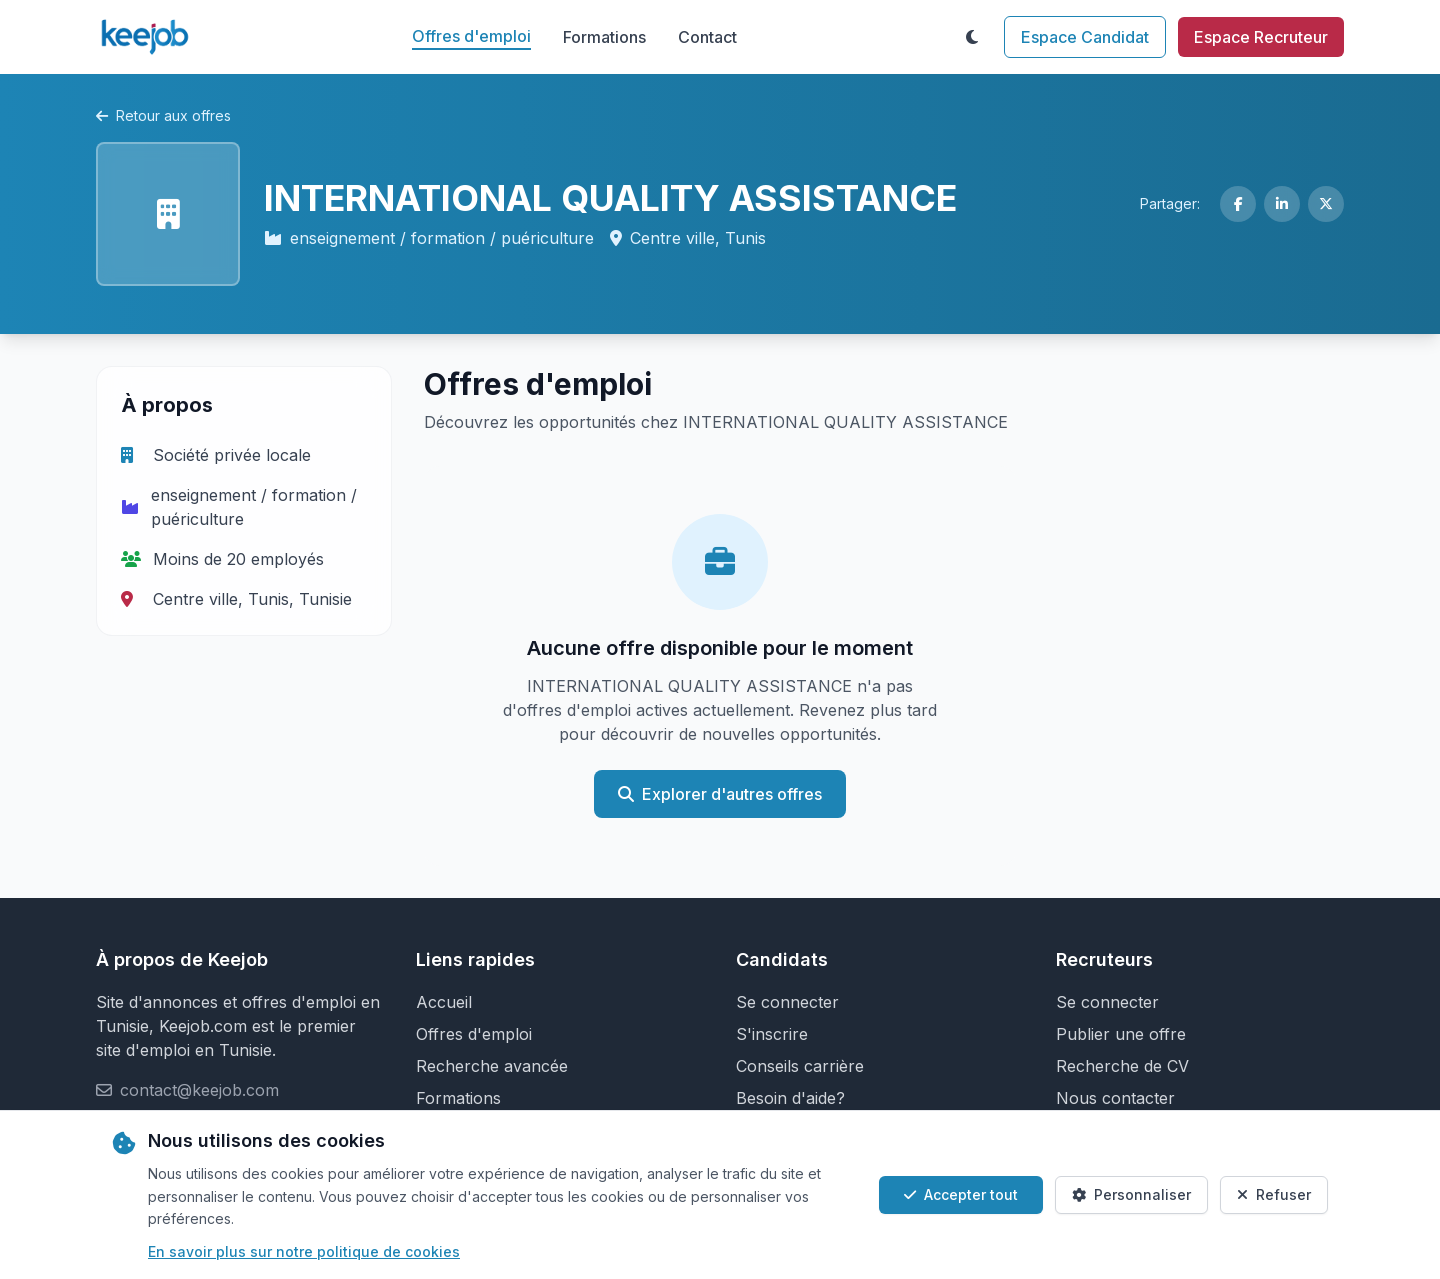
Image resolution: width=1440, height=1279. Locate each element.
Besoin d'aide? (790, 1098)
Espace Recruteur (1261, 37)
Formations (604, 37)
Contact (707, 37)
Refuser (1274, 1194)
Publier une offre (1121, 1034)
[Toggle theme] (972, 37)
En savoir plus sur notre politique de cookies (304, 1251)
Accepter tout (961, 1194)
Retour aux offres (163, 115)
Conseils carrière (800, 1066)
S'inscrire (772, 1034)
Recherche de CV (1122, 1066)
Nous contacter (1115, 1098)
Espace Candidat (1085, 37)
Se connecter (787, 1002)
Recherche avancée (492, 1066)
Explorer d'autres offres (720, 794)
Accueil (444, 1002)
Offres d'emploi (471, 36)
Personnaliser (1131, 1194)
